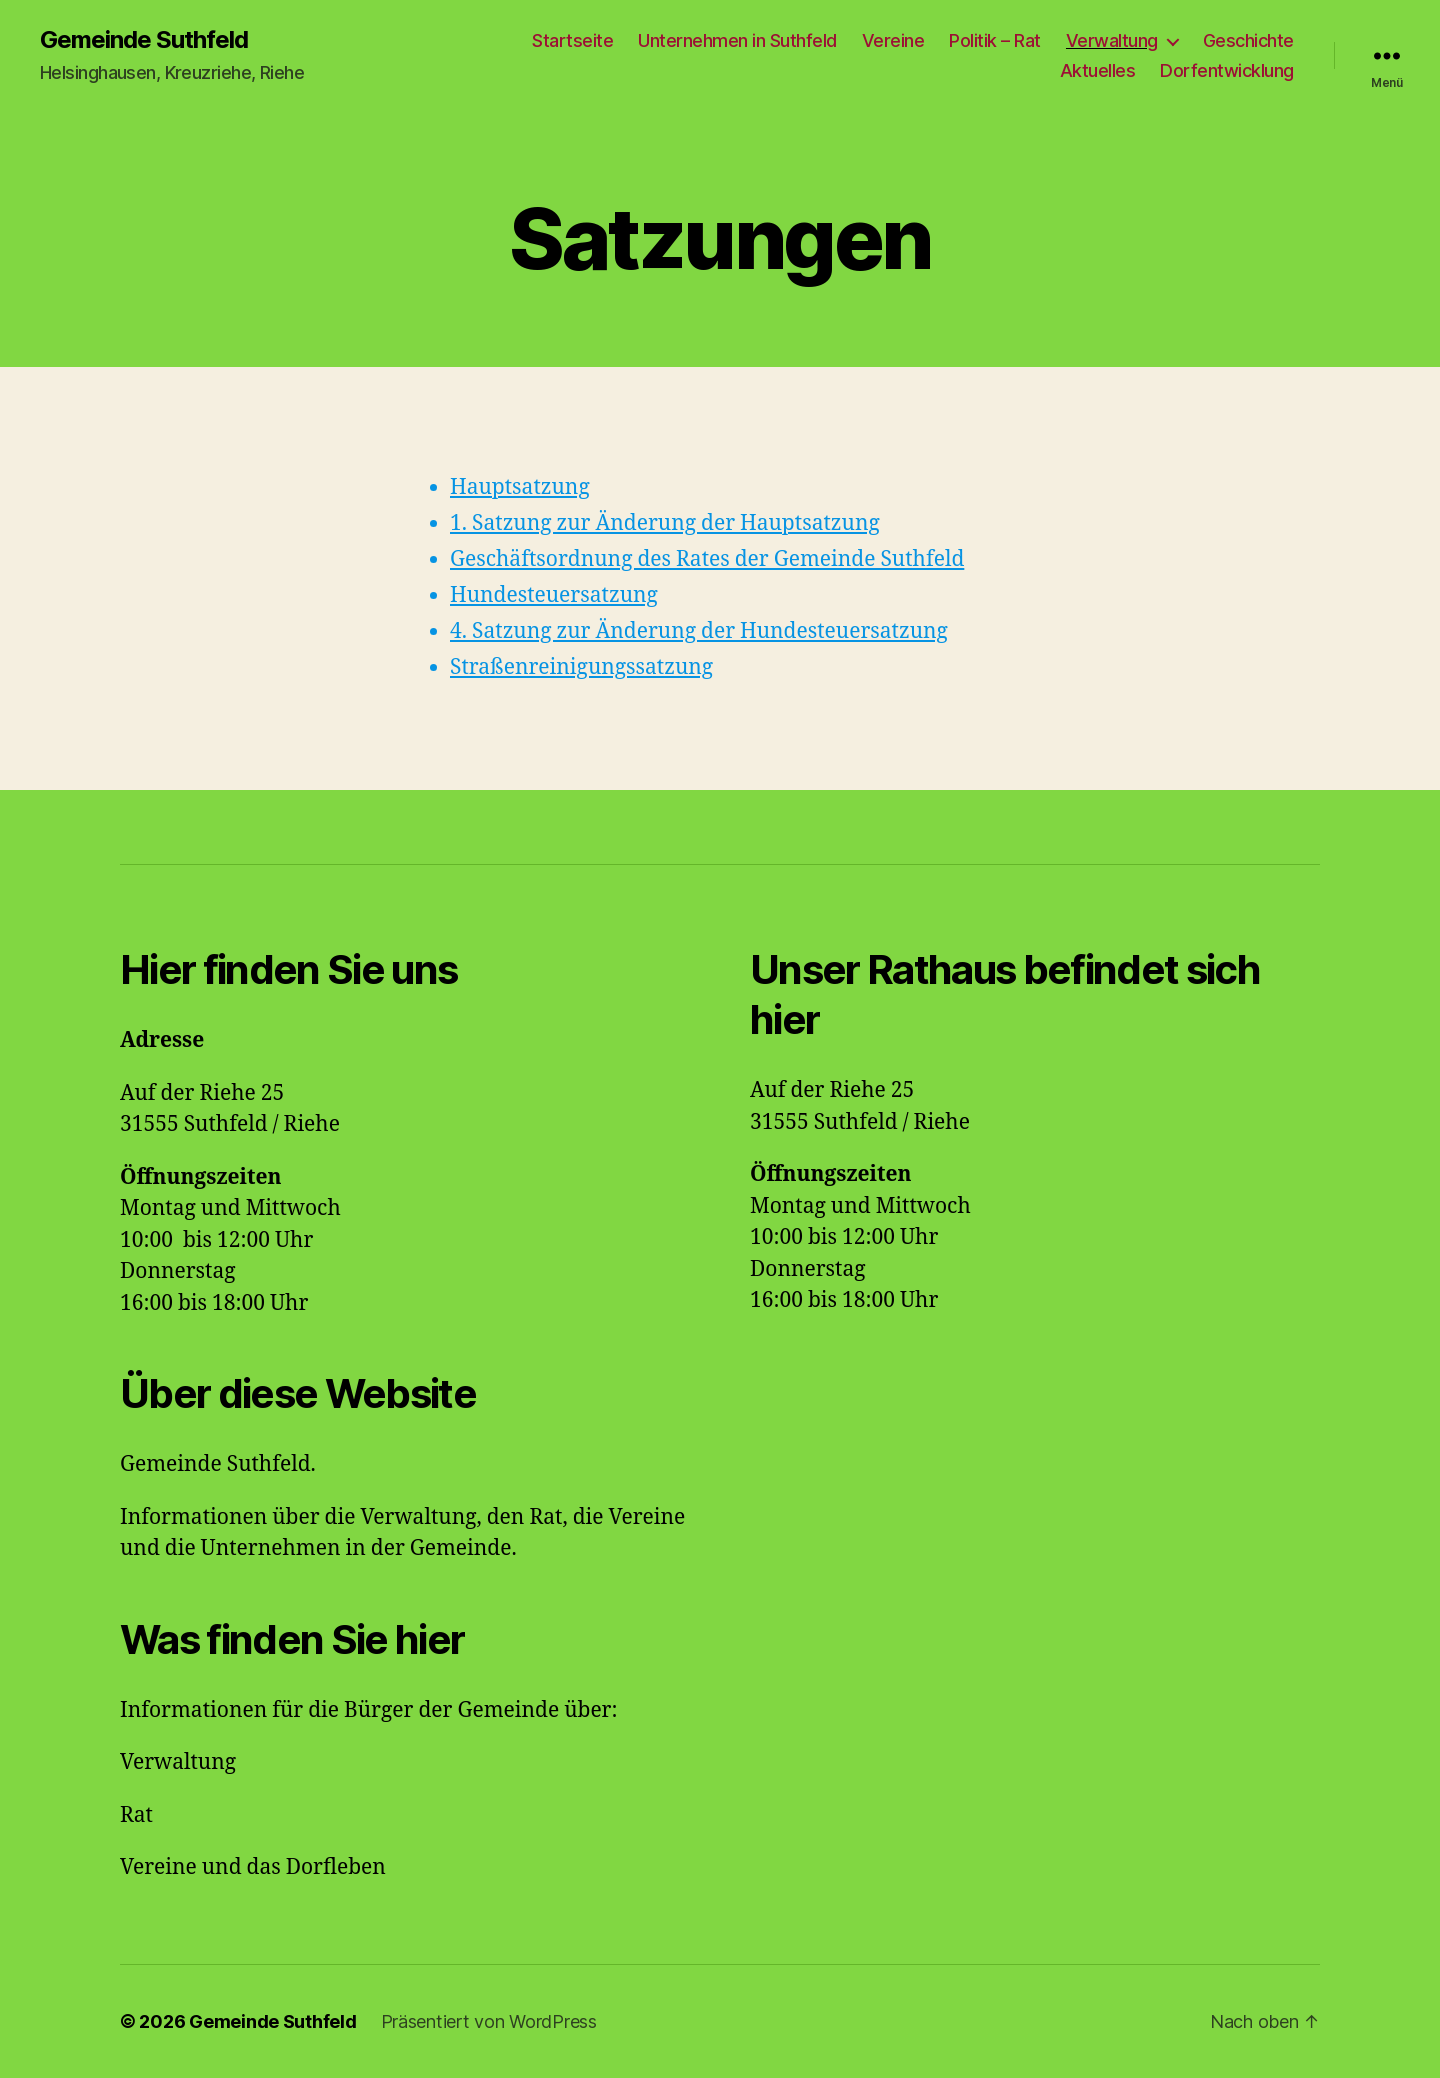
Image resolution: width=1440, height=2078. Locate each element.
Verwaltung (1112, 40)
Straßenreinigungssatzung (581, 667)
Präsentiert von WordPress (489, 2021)
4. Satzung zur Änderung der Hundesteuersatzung (699, 631)
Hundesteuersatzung (554, 595)
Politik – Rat (995, 40)
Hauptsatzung (520, 487)
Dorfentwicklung (1227, 70)
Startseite (572, 40)
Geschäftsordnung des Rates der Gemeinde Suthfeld (707, 559)
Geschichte (1248, 40)
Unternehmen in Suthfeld (737, 40)
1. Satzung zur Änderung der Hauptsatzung (665, 523)
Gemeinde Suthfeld (144, 40)
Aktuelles (1098, 70)
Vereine (893, 40)
